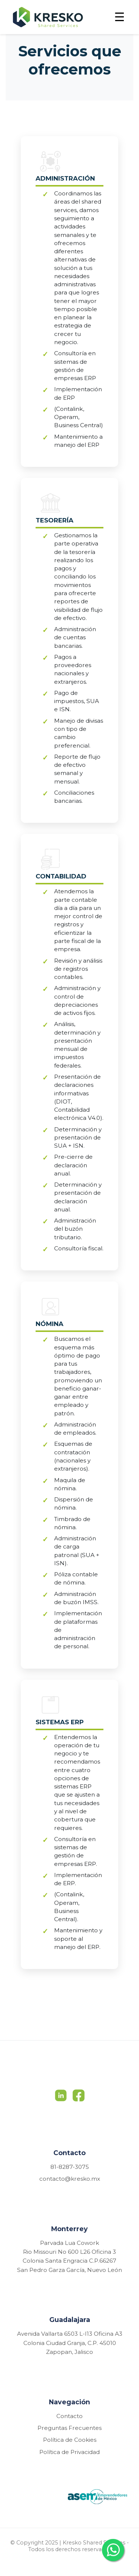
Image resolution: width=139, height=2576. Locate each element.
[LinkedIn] (61, 2098)
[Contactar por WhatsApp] (113, 2550)
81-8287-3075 (69, 2166)
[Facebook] (79, 2098)
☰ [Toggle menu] (119, 17)
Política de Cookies (69, 2439)
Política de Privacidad (69, 2451)
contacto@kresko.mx (69, 2178)
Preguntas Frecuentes (69, 2427)
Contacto (69, 2416)
